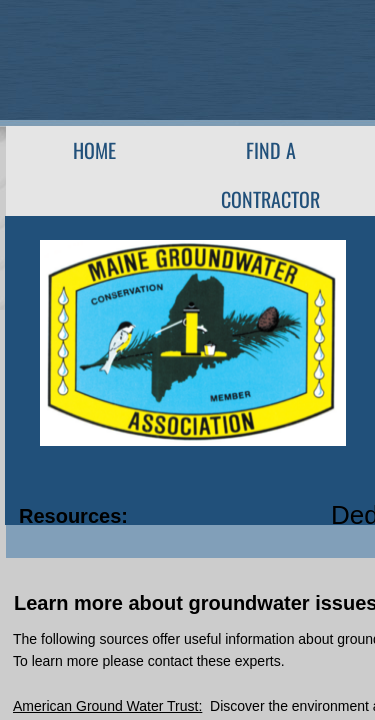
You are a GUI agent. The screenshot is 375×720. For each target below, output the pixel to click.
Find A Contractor (270, 174)
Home (94, 150)
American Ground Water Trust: (107, 706)
